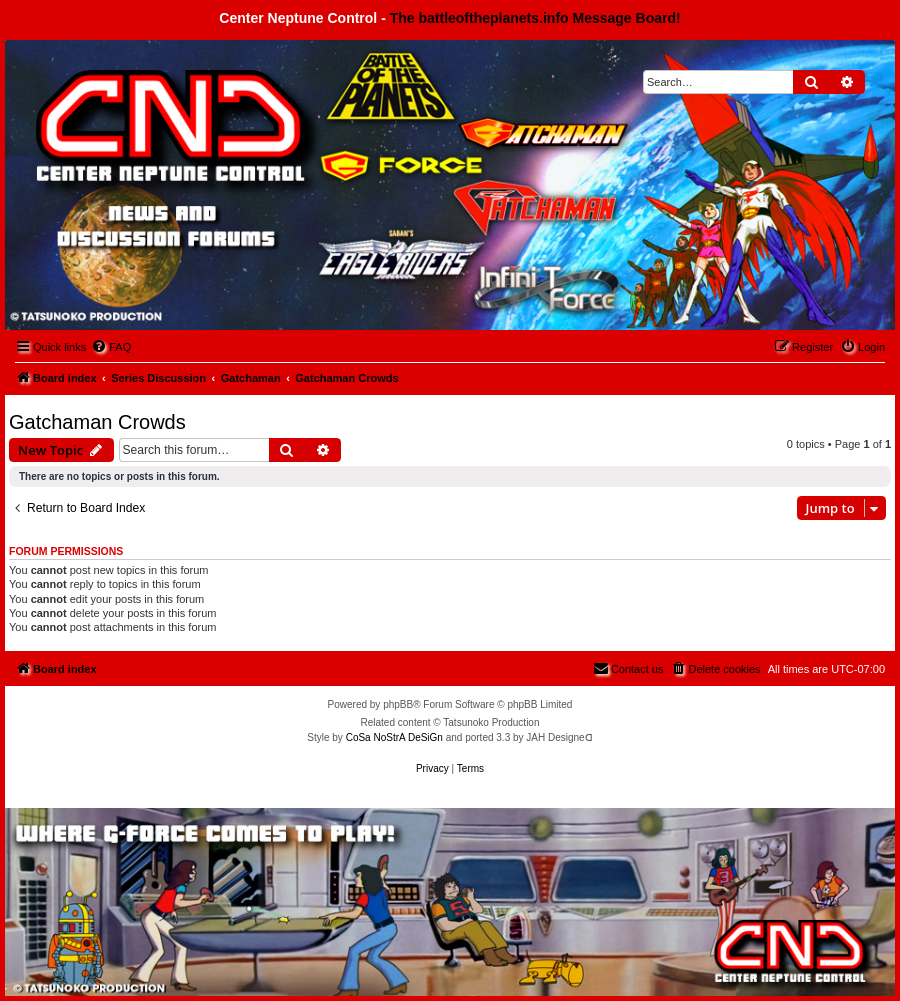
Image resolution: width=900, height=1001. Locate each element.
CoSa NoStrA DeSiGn (394, 737)
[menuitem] (111, 347)
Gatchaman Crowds (97, 422)
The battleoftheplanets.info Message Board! (535, 18)
